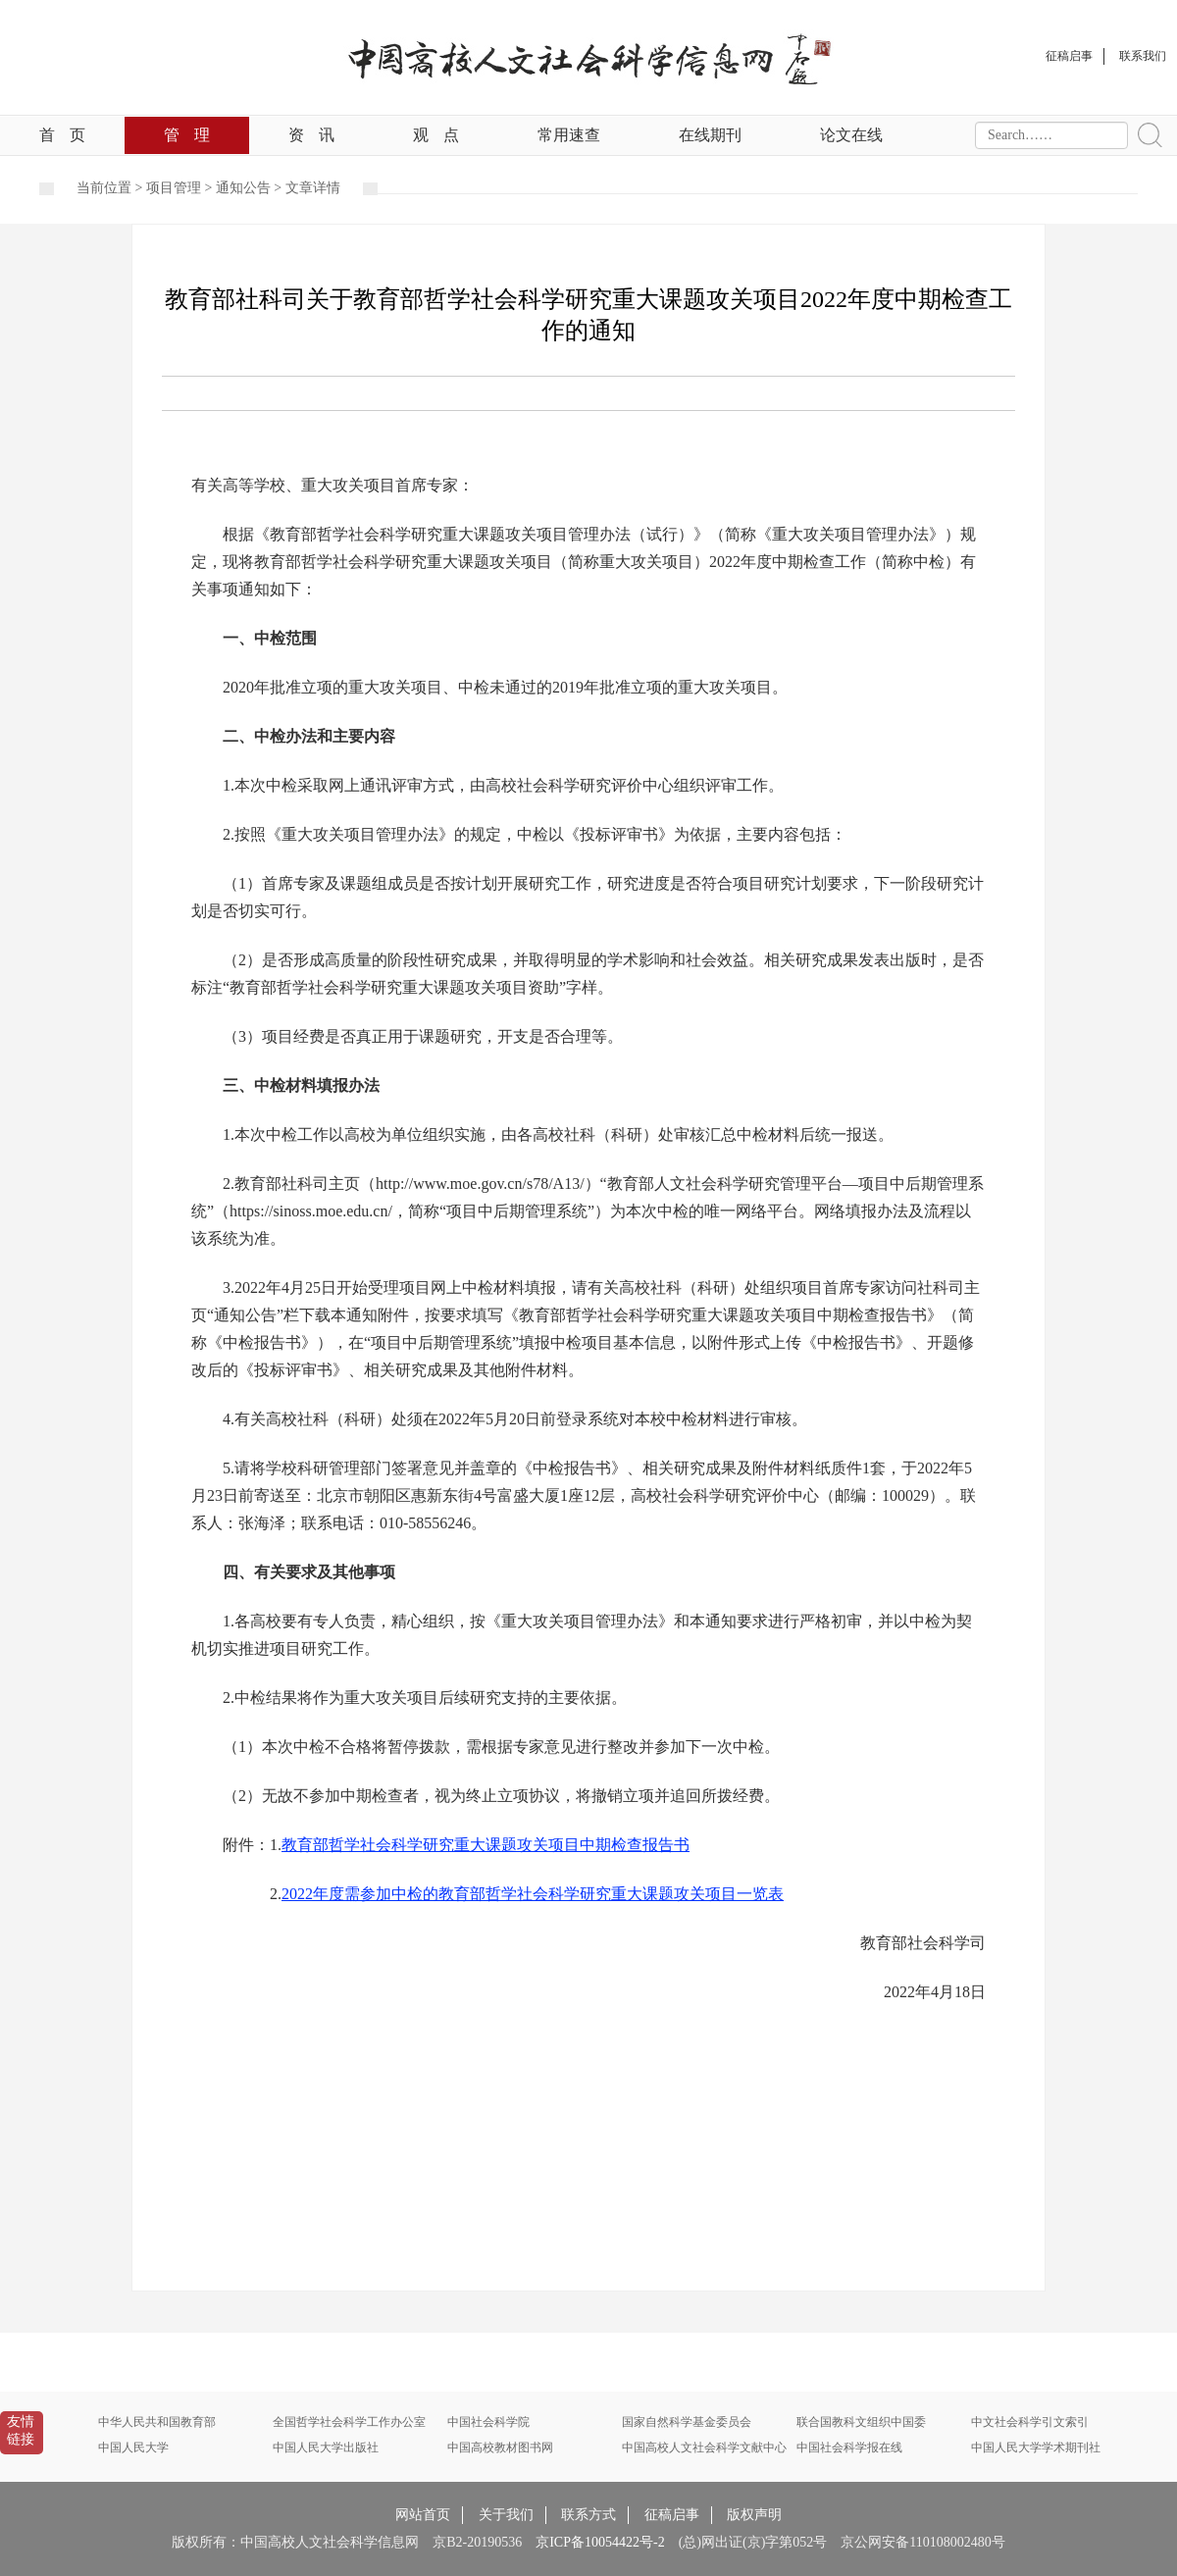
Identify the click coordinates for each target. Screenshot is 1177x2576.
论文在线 (851, 135)
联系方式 (588, 2514)
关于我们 (506, 2514)
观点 (436, 135)
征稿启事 (671, 2514)
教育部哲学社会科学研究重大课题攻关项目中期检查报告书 (485, 1844)
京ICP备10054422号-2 (600, 2542)
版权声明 (754, 2514)
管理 (187, 135)
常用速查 (568, 135)
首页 (62, 135)
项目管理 (173, 187)
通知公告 (243, 187)
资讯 (311, 135)
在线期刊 (710, 135)
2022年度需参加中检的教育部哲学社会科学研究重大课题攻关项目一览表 (532, 1893)
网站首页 (422, 2514)
